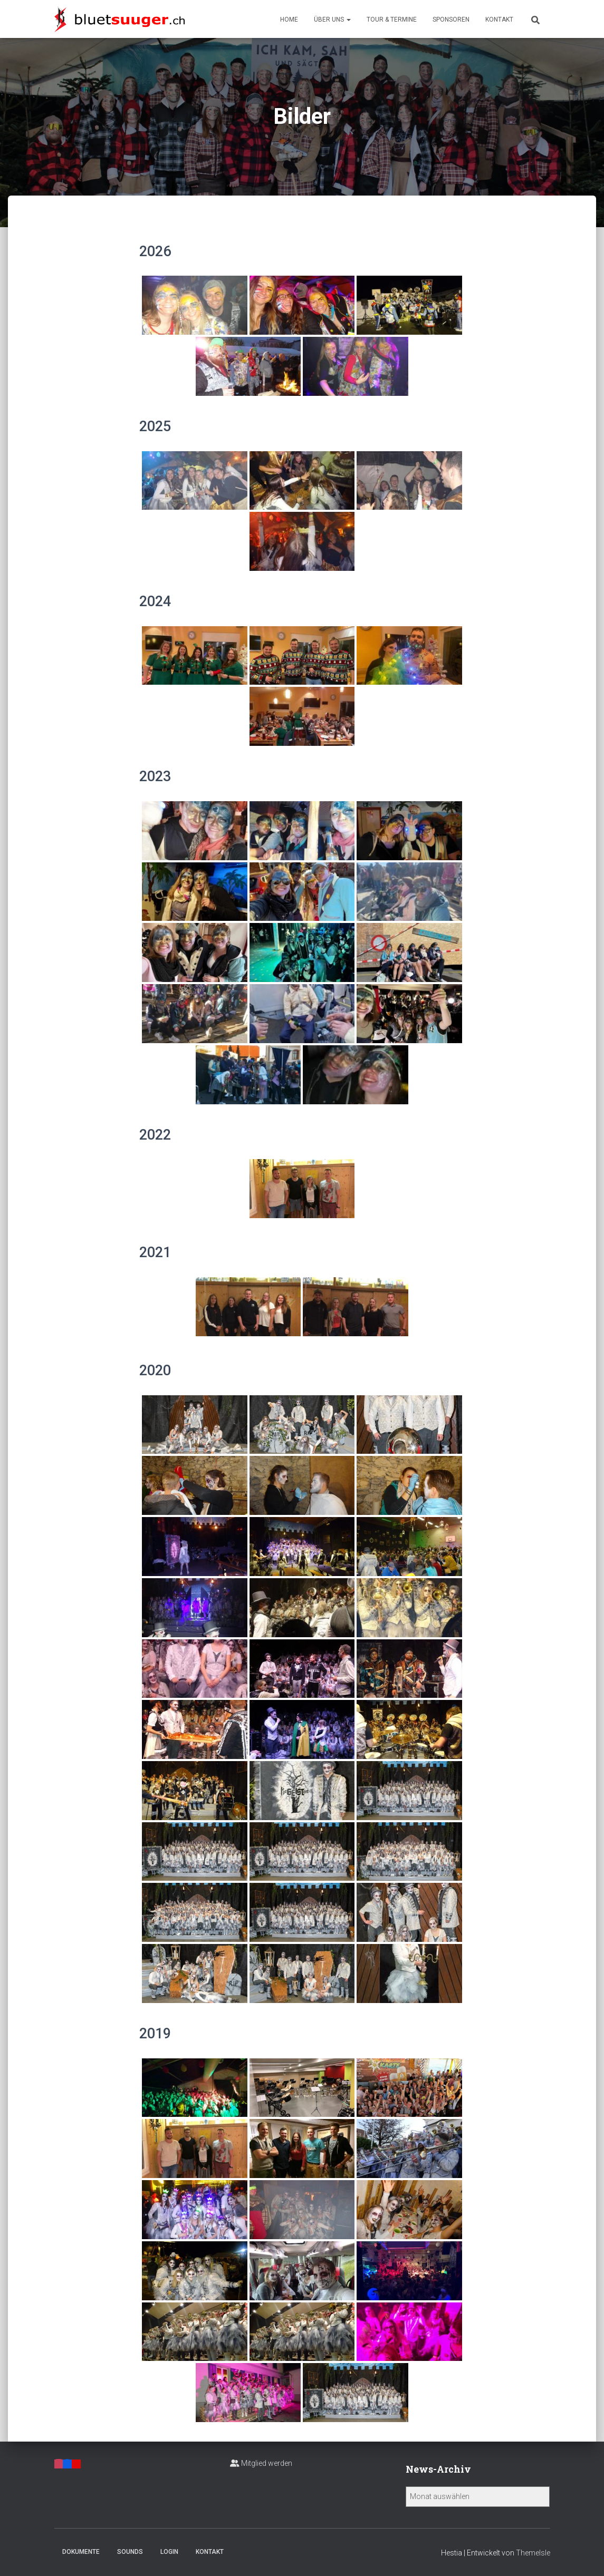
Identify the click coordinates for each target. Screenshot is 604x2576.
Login (169, 2551)
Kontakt (499, 19)
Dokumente (81, 2551)
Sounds (130, 2551)
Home (289, 19)
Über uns (332, 19)
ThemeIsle (533, 2553)
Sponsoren (451, 19)
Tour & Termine (392, 19)
